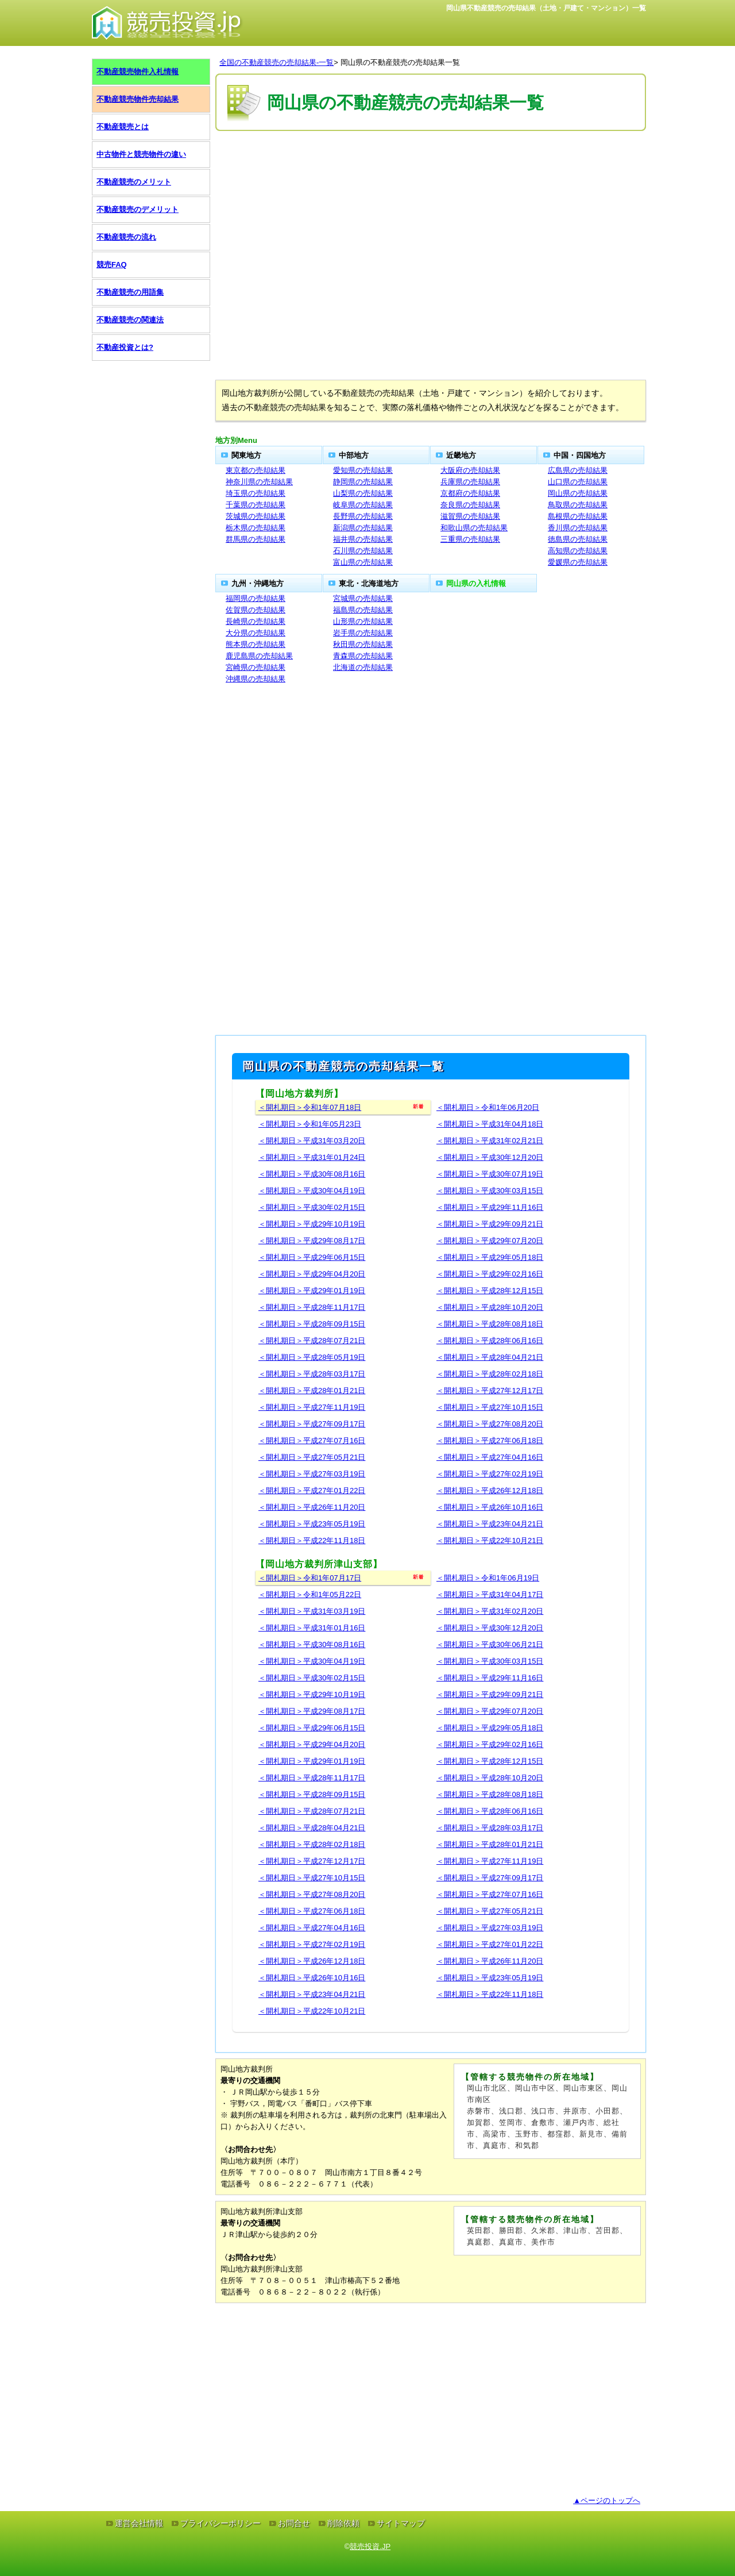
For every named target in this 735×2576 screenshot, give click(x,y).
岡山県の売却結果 (578, 493)
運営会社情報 (139, 2523)
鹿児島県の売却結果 (259, 655)
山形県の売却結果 (363, 621)
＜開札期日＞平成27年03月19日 (311, 1474)
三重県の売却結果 (470, 539)
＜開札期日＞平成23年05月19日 (311, 1524)
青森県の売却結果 (363, 655)
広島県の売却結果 (578, 470)
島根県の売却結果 (578, 516)
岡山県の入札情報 (476, 583)
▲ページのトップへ (606, 2500)
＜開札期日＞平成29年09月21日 (489, 1224)
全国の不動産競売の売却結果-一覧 (276, 62)
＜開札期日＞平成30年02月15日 (311, 1207)
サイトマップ (401, 2523)
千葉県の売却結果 (255, 504)
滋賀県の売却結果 (470, 516)
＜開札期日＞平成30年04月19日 (311, 1190)
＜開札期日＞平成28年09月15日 (311, 1324)
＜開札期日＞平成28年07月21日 (311, 1340)
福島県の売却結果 (363, 610)
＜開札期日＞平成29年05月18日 (489, 1257)
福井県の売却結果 (363, 539)
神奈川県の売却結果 (259, 481)
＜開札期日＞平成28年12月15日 (489, 1290)
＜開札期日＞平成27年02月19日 (489, 1474)
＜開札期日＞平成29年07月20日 (489, 1240)
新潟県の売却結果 (363, 527)
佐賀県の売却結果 (255, 610)
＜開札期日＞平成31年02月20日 (489, 1611)
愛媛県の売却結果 (578, 562)
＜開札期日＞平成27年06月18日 (489, 1440)
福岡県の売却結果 (255, 598)
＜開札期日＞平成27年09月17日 (311, 1424)
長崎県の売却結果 (255, 621)
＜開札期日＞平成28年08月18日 (489, 1324)
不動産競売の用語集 (130, 292)
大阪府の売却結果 (470, 470)
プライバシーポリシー (220, 2523)
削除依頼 (343, 2523)
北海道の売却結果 (363, 667)
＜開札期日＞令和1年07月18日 (309, 1107)
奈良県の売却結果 (470, 504)
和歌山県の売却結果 (474, 527)
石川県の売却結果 (363, 550)
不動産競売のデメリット (137, 209)
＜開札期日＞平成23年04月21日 (489, 1524)
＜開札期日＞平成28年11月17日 (311, 1307)
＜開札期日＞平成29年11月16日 (489, 1207)
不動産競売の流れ (126, 237)
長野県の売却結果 (363, 516)
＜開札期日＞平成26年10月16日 (489, 1507)
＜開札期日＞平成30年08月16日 (311, 1174)
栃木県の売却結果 (255, 527)
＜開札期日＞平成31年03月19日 (311, 1611)
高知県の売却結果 (578, 550)
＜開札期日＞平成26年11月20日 (311, 1507)
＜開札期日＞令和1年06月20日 (487, 1107)
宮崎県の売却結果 (255, 667)
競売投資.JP (370, 2546)
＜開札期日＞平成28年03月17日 (311, 1374)
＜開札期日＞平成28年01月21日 (311, 1390)
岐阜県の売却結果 (363, 504)
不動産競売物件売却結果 (137, 99)
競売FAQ (111, 264)
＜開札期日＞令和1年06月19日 (487, 1578)
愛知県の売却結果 (363, 470)
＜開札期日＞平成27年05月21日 (311, 1457)
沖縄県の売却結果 (255, 678)
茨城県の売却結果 (255, 516)
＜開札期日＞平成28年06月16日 (489, 1340)
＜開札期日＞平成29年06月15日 (311, 1257)
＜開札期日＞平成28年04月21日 (489, 1357)
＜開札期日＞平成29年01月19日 (311, 1290)
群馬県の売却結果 (255, 539)
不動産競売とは (122, 126)
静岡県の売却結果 (363, 481)
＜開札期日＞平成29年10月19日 (311, 1224)
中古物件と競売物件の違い (141, 154)
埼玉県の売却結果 (255, 493)
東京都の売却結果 (255, 470)
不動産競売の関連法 (130, 319)
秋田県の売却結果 (363, 644)
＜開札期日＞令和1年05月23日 (309, 1124)
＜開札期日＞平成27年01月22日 (311, 1490)
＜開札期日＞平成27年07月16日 (311, 1440)
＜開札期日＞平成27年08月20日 (489, 1424)
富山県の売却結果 (363, 562)
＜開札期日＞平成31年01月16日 (311, 1628)
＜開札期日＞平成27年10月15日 (489, 1407)
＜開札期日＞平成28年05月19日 (311, 1357)
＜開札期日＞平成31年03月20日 (311, 1140)
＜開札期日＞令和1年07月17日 (309, 1578)
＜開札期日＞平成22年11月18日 (311, 1540)
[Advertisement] (431, 168)
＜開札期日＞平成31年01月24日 (311, 1157)
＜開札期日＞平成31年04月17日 (489, 1594)
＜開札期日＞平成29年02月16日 (489, 1274)
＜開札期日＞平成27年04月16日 (489, 1457)
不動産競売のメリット (133, 182)
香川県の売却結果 (578, 527)
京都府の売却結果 (470, 493)
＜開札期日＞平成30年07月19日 (489, 1174)
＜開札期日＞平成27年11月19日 (311, 1407)
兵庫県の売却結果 (470, 481)
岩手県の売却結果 (363, 632)
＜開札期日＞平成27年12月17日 (489, 1390)
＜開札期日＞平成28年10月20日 (489, 1307)
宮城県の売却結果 (363, 598)
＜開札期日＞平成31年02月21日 (489, 1140)
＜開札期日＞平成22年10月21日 (489, 1540)
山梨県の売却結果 (363, 493)
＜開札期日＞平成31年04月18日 (489, 1124)
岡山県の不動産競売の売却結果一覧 (400, 62)
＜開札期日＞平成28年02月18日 (489, 1374)
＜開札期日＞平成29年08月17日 (311, 1240)
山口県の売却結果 (578, 481)
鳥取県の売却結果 (578, 504)
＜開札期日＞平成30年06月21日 (489, 1644)
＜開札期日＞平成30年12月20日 (489, 1157)
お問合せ (294, 2523)
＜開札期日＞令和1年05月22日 (309, 1594)
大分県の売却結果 (255, 632)
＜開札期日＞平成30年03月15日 (489, 1190)
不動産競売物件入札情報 (137, 71)
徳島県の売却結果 (578, 539)
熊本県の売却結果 (255, 644)
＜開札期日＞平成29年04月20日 (311, 1274)
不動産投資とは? (124, 347)
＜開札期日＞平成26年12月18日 (489, 1490)
